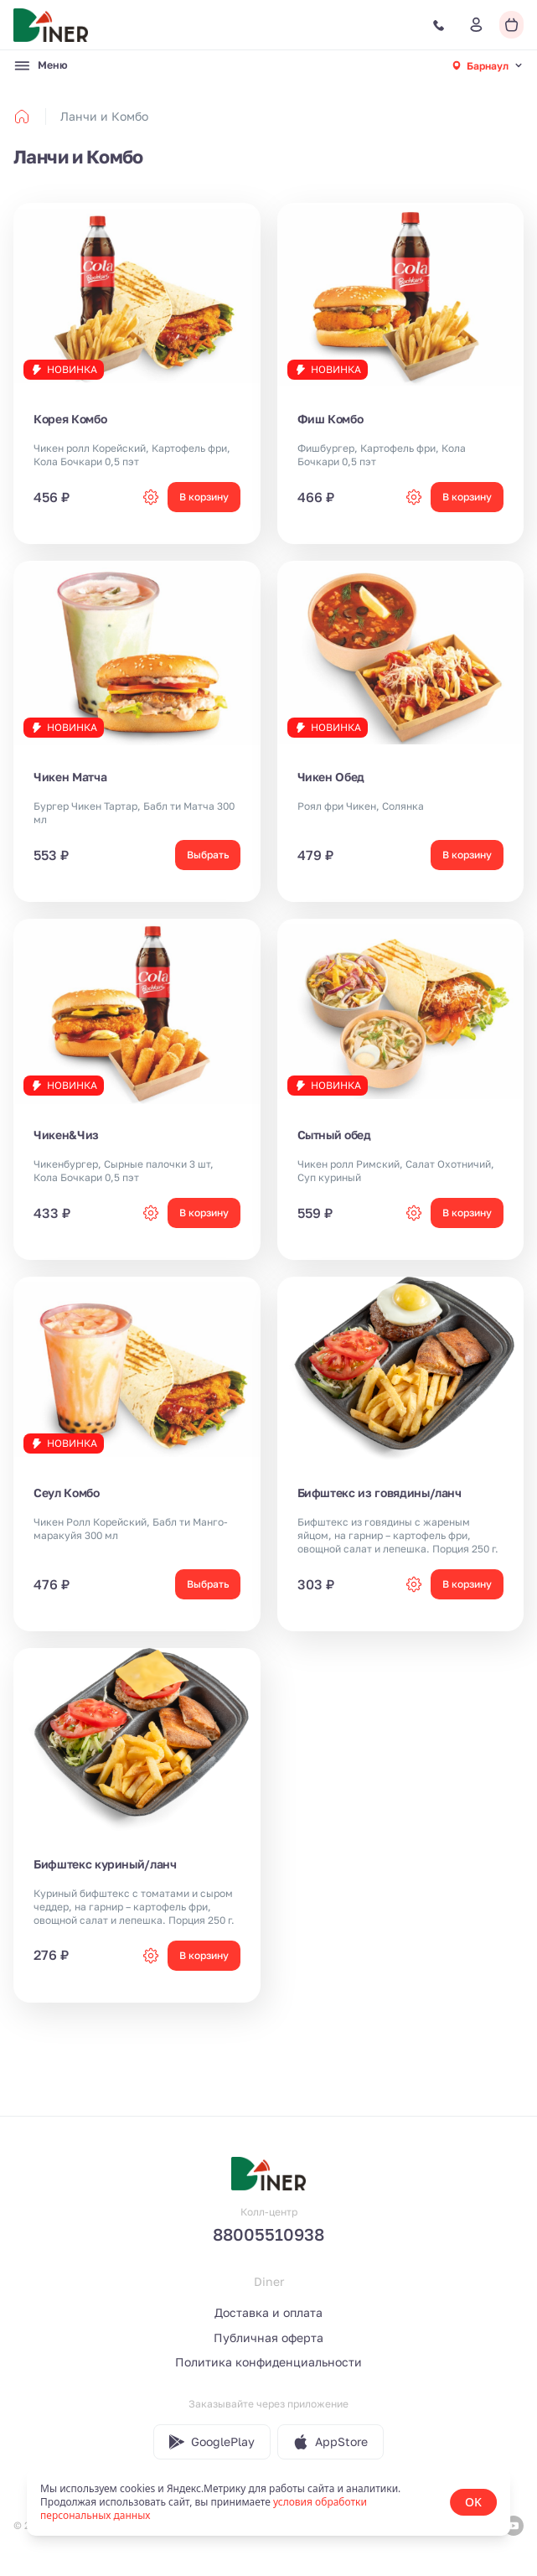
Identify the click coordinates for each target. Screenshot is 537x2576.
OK (473, 2502)
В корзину (204, 496)
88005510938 (268, 2234)
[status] (268, 2502)
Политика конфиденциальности (268, 2362)
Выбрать (208, 854)
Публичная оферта (268, 2337)
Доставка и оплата (268, 2312)
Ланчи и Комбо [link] (104, 116)
